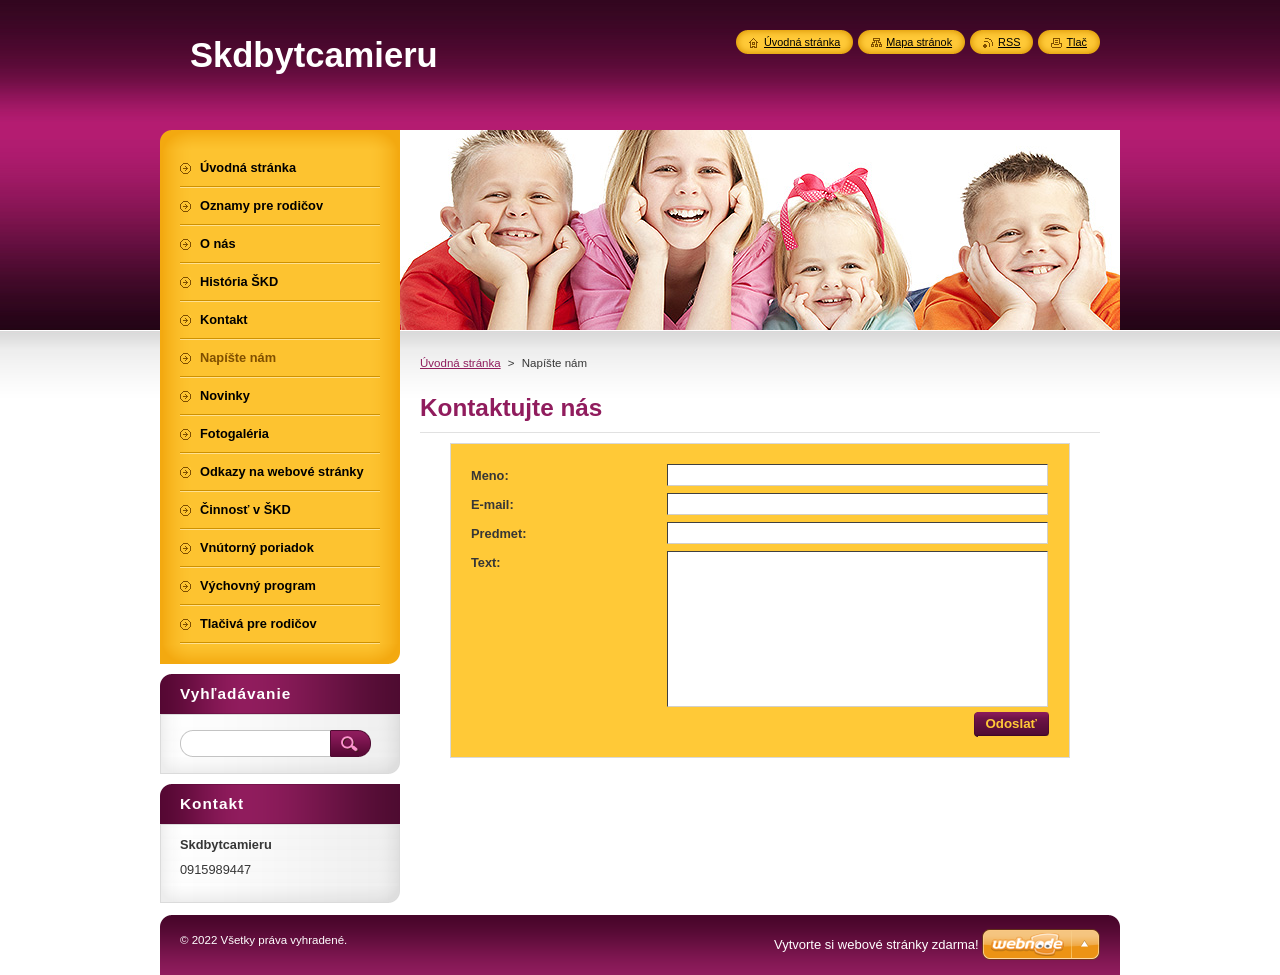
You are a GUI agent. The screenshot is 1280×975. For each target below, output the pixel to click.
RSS (1009, 42)
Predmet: (498, 533)
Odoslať (1011, 723)
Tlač (1076, 42)
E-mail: (492, 504)
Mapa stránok (919, 42)
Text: (486, 562)
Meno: (490, 475)
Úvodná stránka (460, 363)
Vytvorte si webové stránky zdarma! (876, 944)
